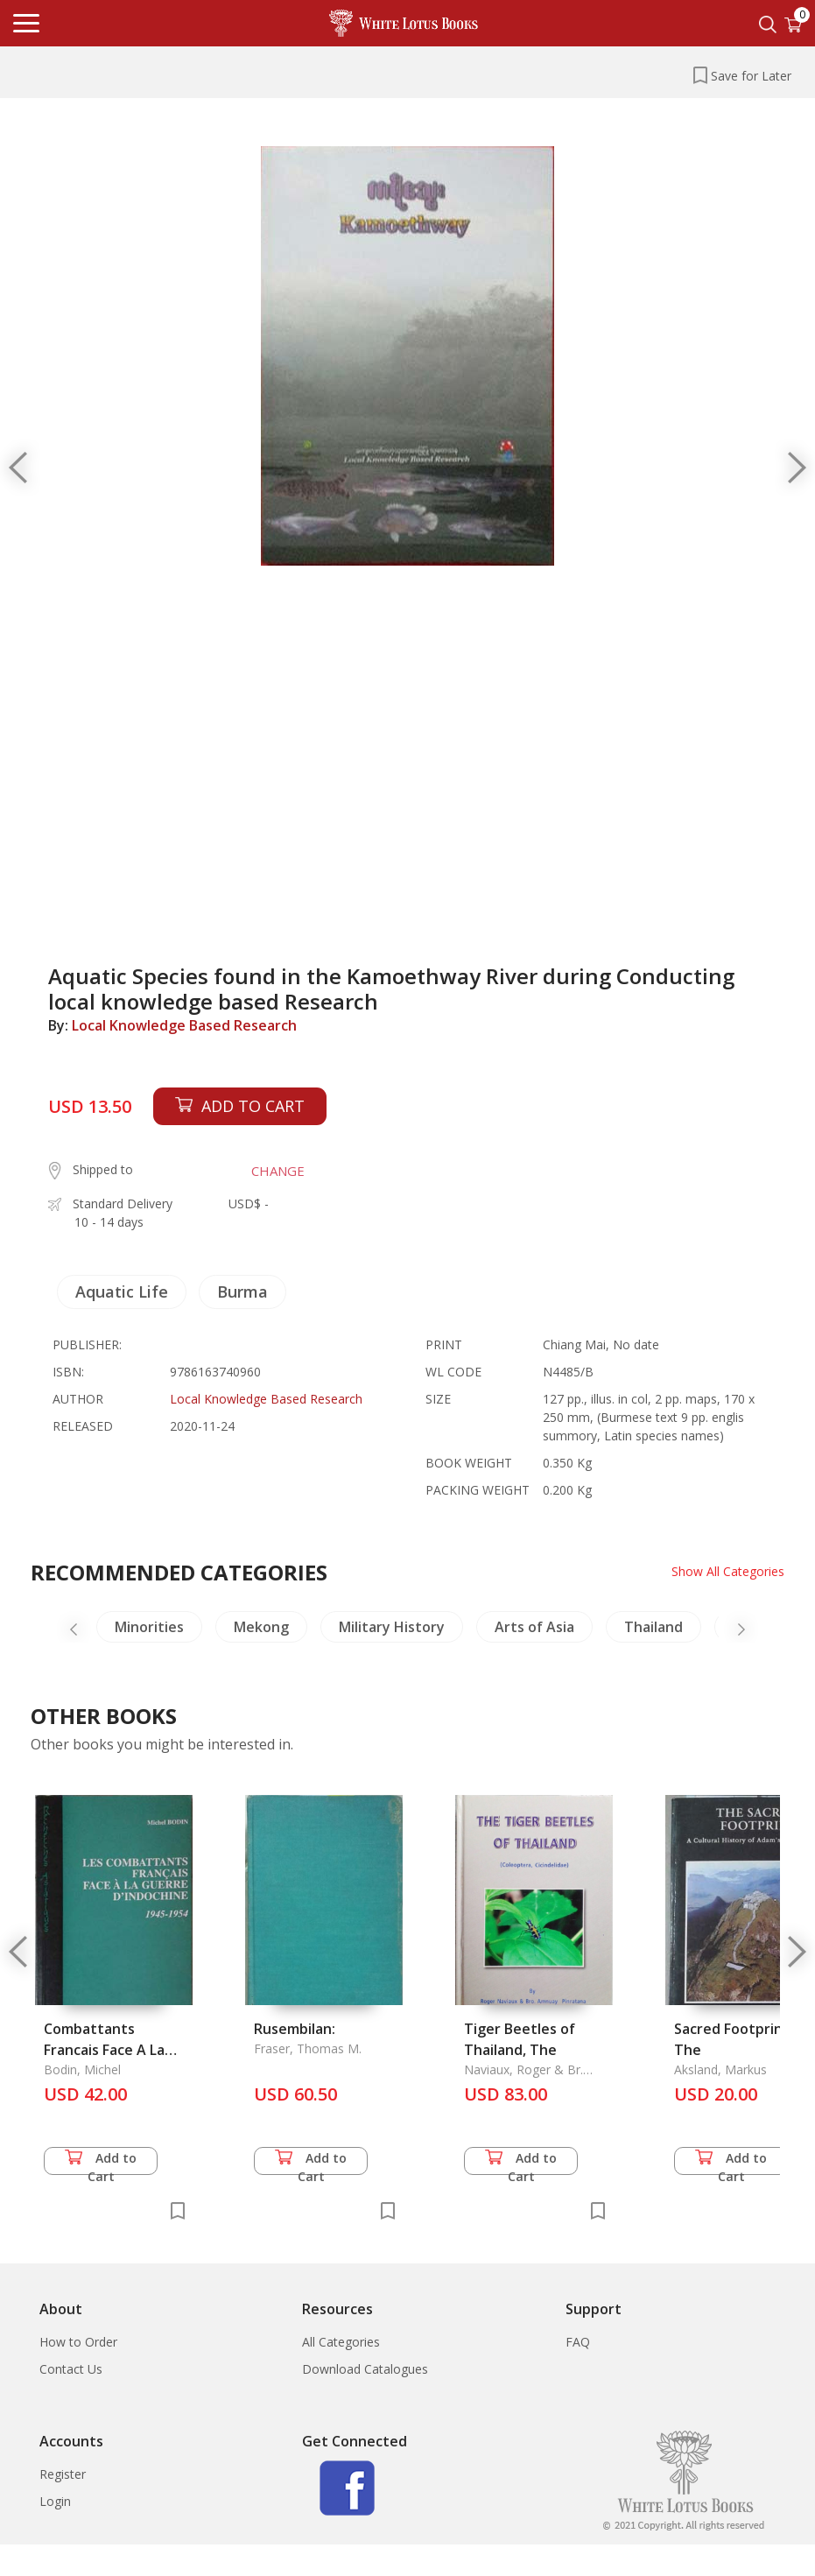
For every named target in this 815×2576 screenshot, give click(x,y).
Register (62, 2474)
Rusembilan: (294, 2028)
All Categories (341, 2341)
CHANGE (278, 1170)
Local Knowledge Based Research (184, 1025)
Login (55, 2501)
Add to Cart (101, 2162)
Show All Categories (727, 1571)
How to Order (78, 2341)
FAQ (578, 2341)
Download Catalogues (365, 2369)
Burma (242, 1291)
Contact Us (70, 2369)
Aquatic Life (121, 1291)
